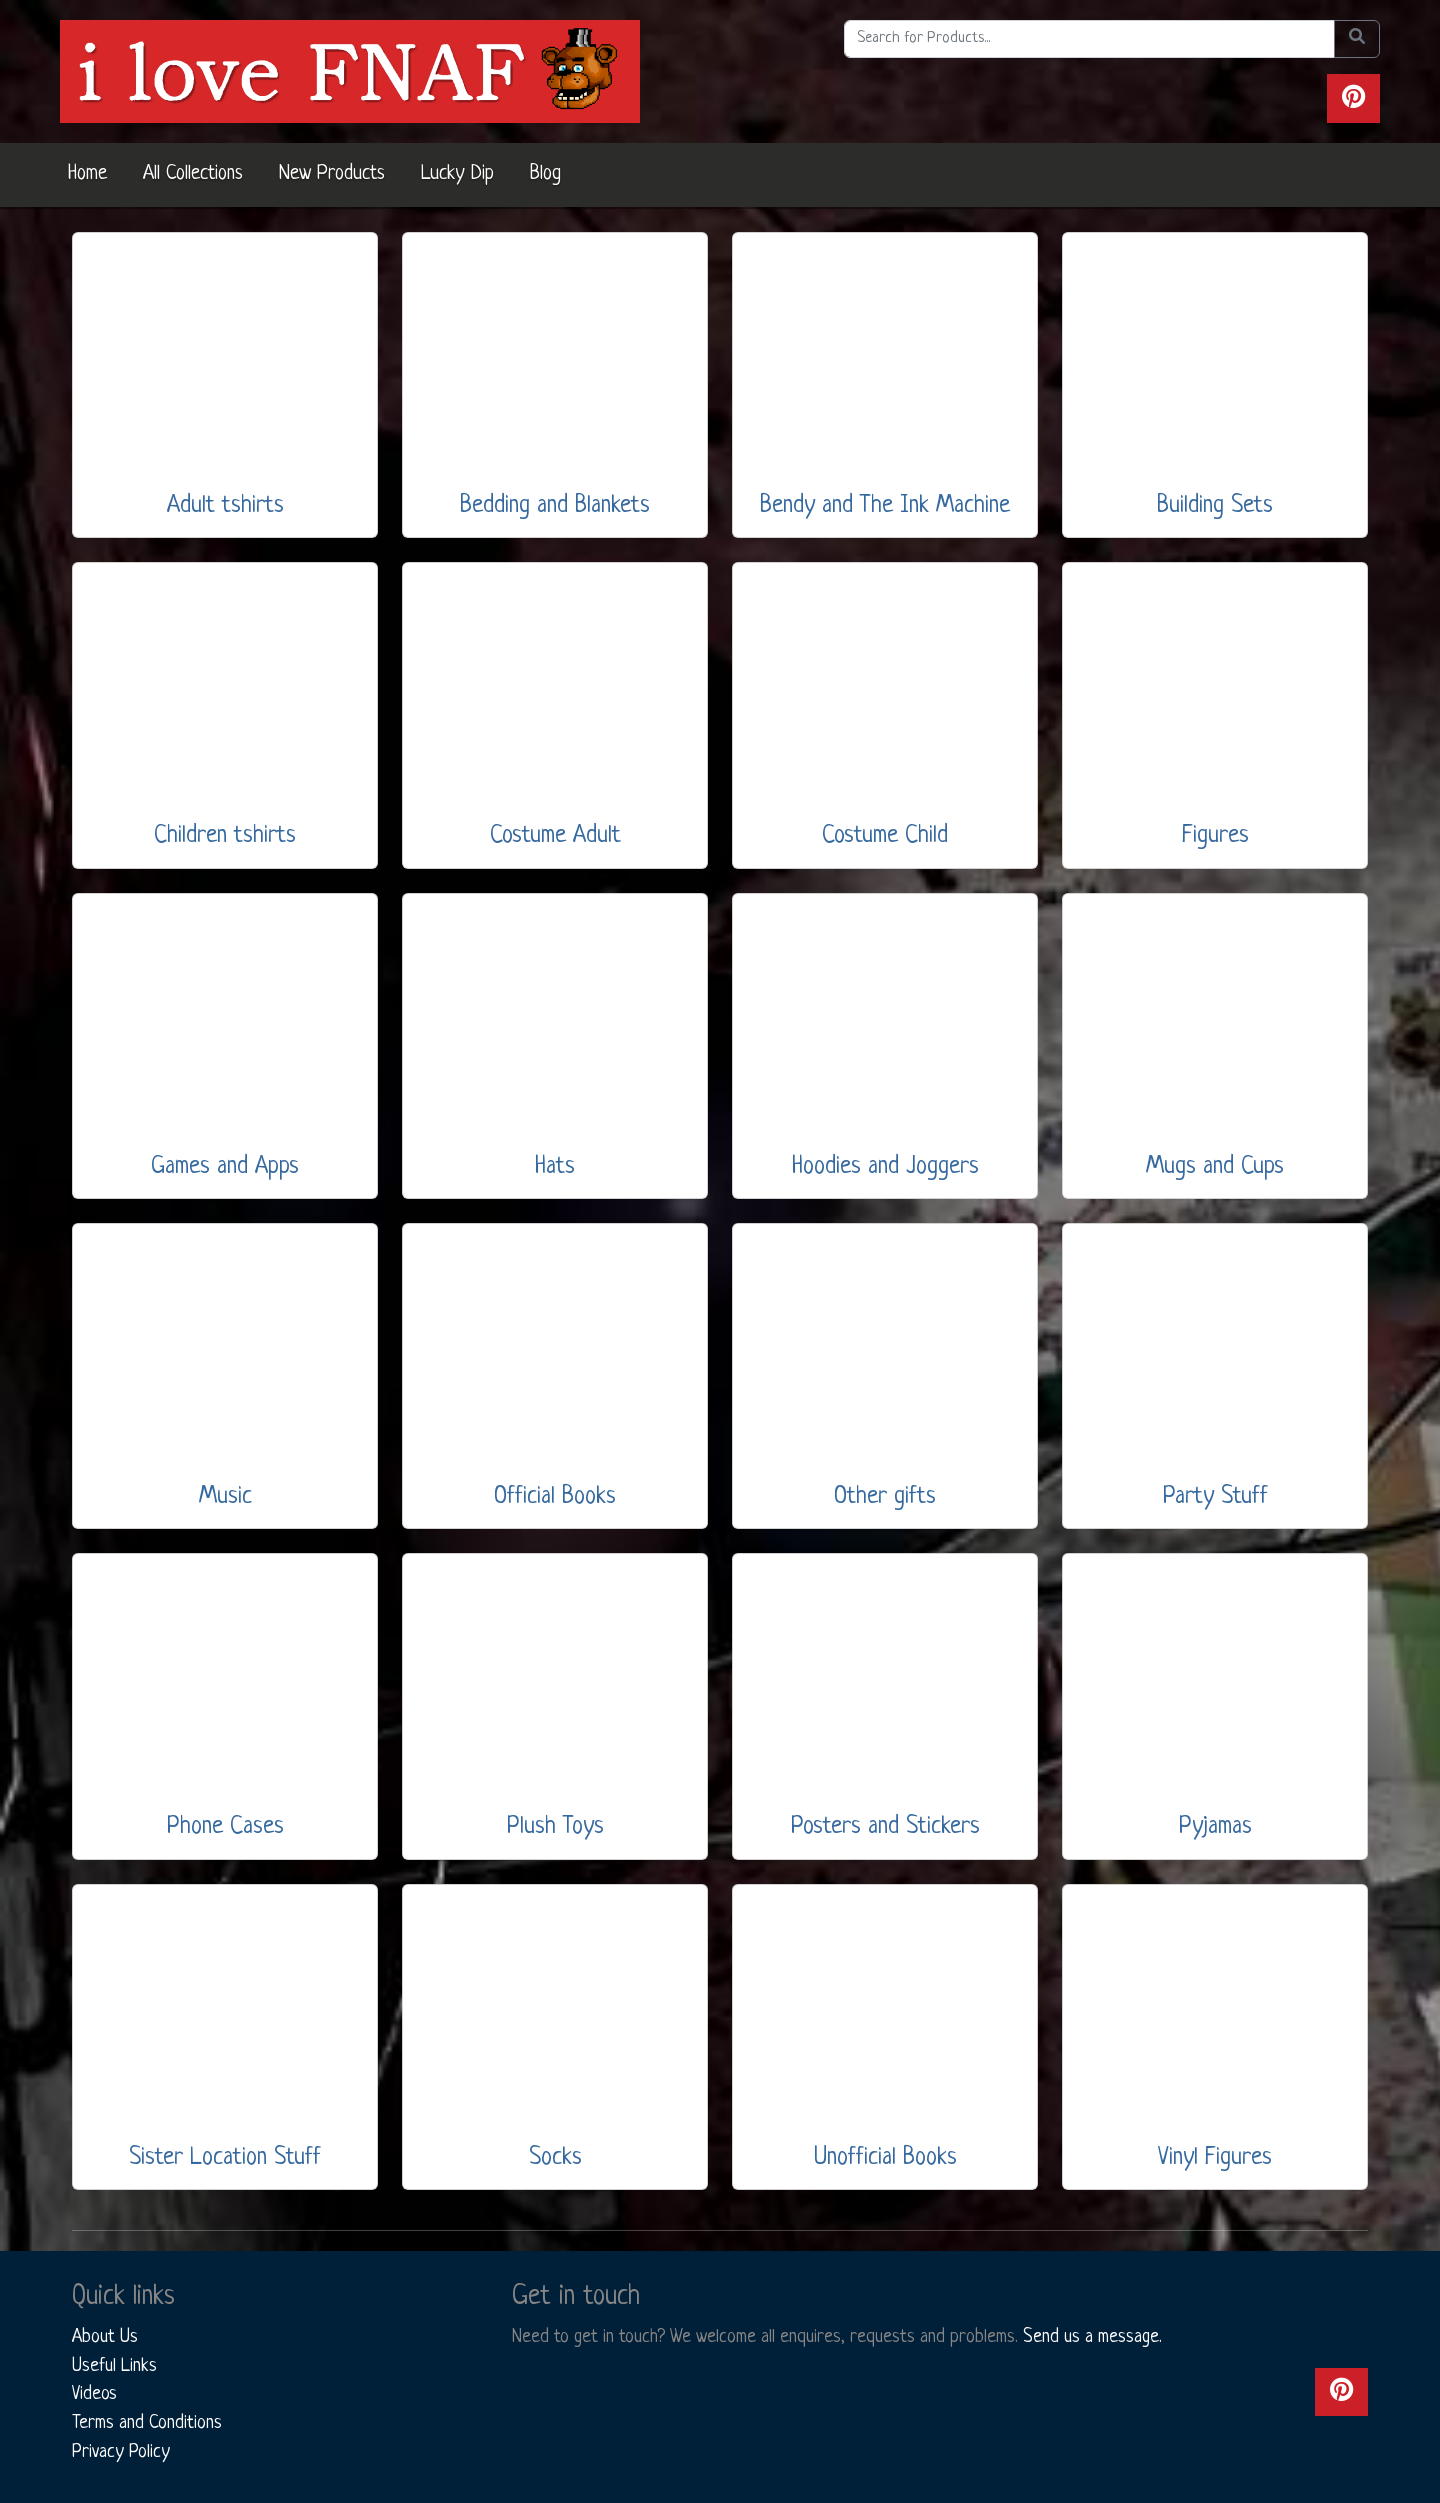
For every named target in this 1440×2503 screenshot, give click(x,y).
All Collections (193, 174)
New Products (332, 174)
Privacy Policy (121, 2452)
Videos (94, 2394)
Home (87, 174)
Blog (545, 174)
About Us (105, 2337)
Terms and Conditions (147, 2423)
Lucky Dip (457, 174)
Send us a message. (1092, 2337)
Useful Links (114, 2366)
